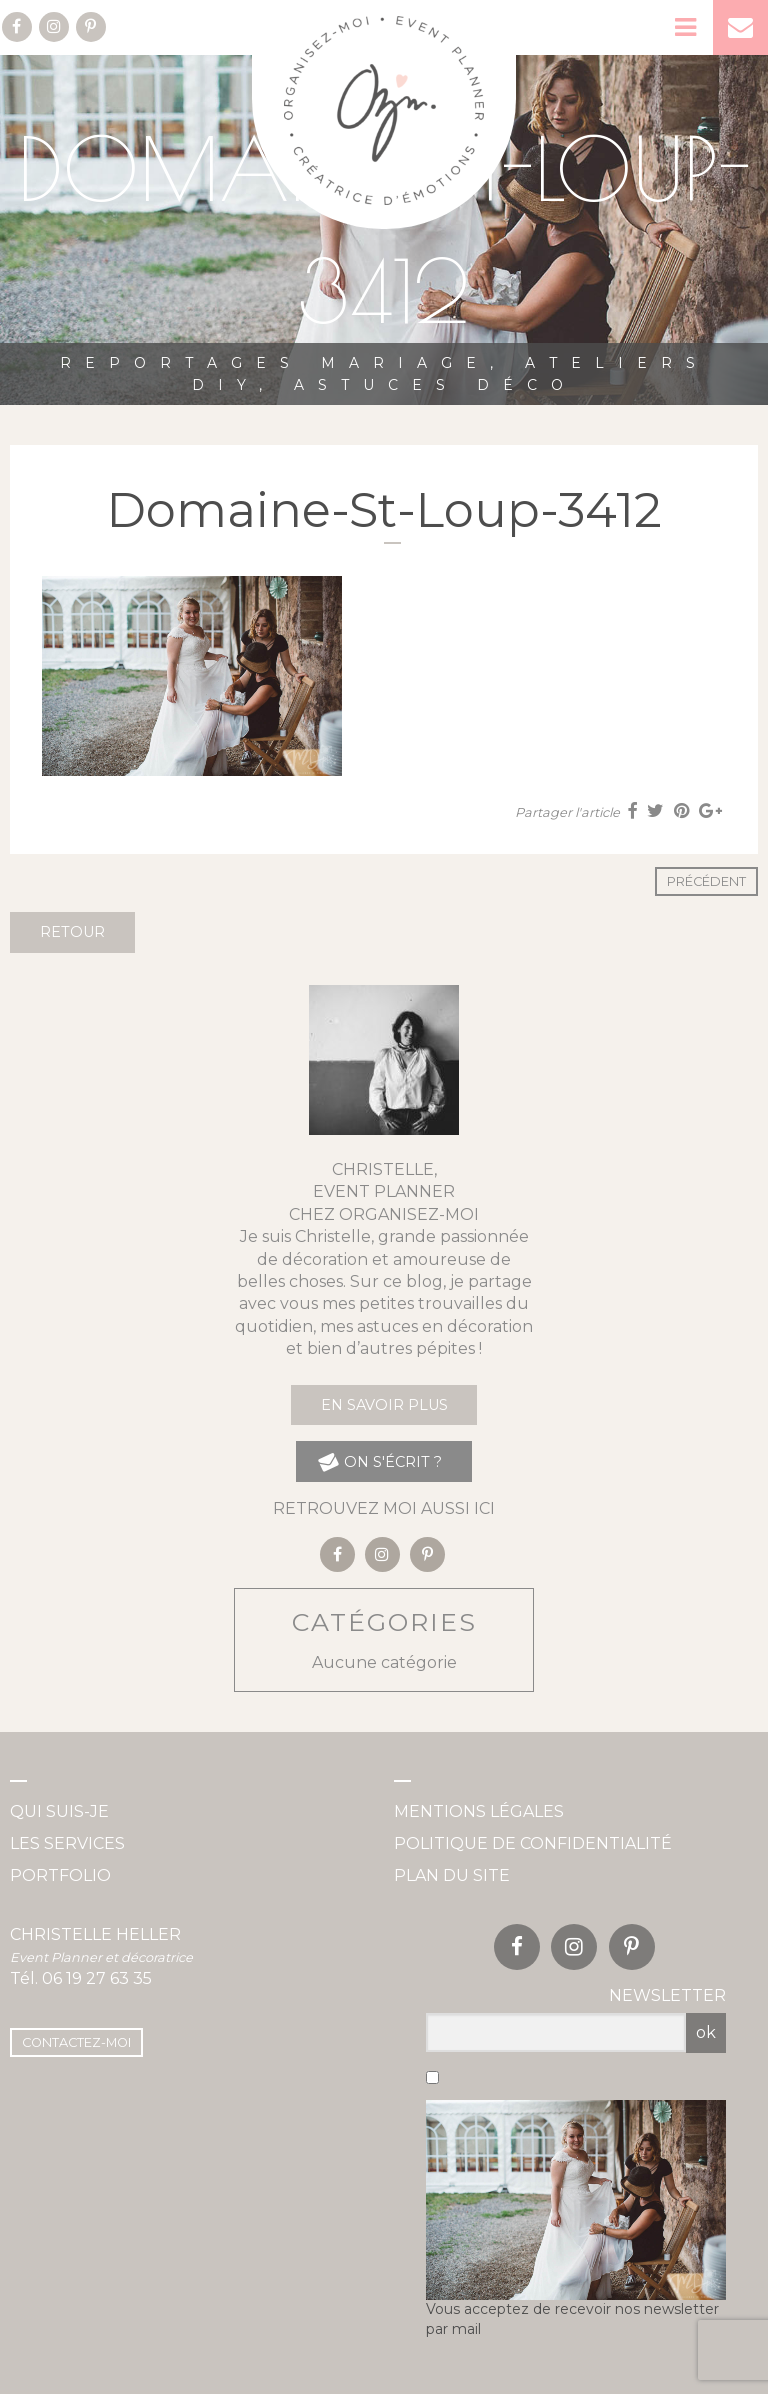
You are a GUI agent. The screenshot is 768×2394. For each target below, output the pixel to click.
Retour (72, 932)
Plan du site (452, 1875)
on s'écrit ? (379, 1462)
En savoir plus (384, 1405)
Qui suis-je (59, 1811)
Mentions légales (479, 1811)
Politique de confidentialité (533, 1843)
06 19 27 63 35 (97, 1978)
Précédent (706, 881)
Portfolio (60, 1875)
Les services (67, 1843)
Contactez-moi (76, 2042)
